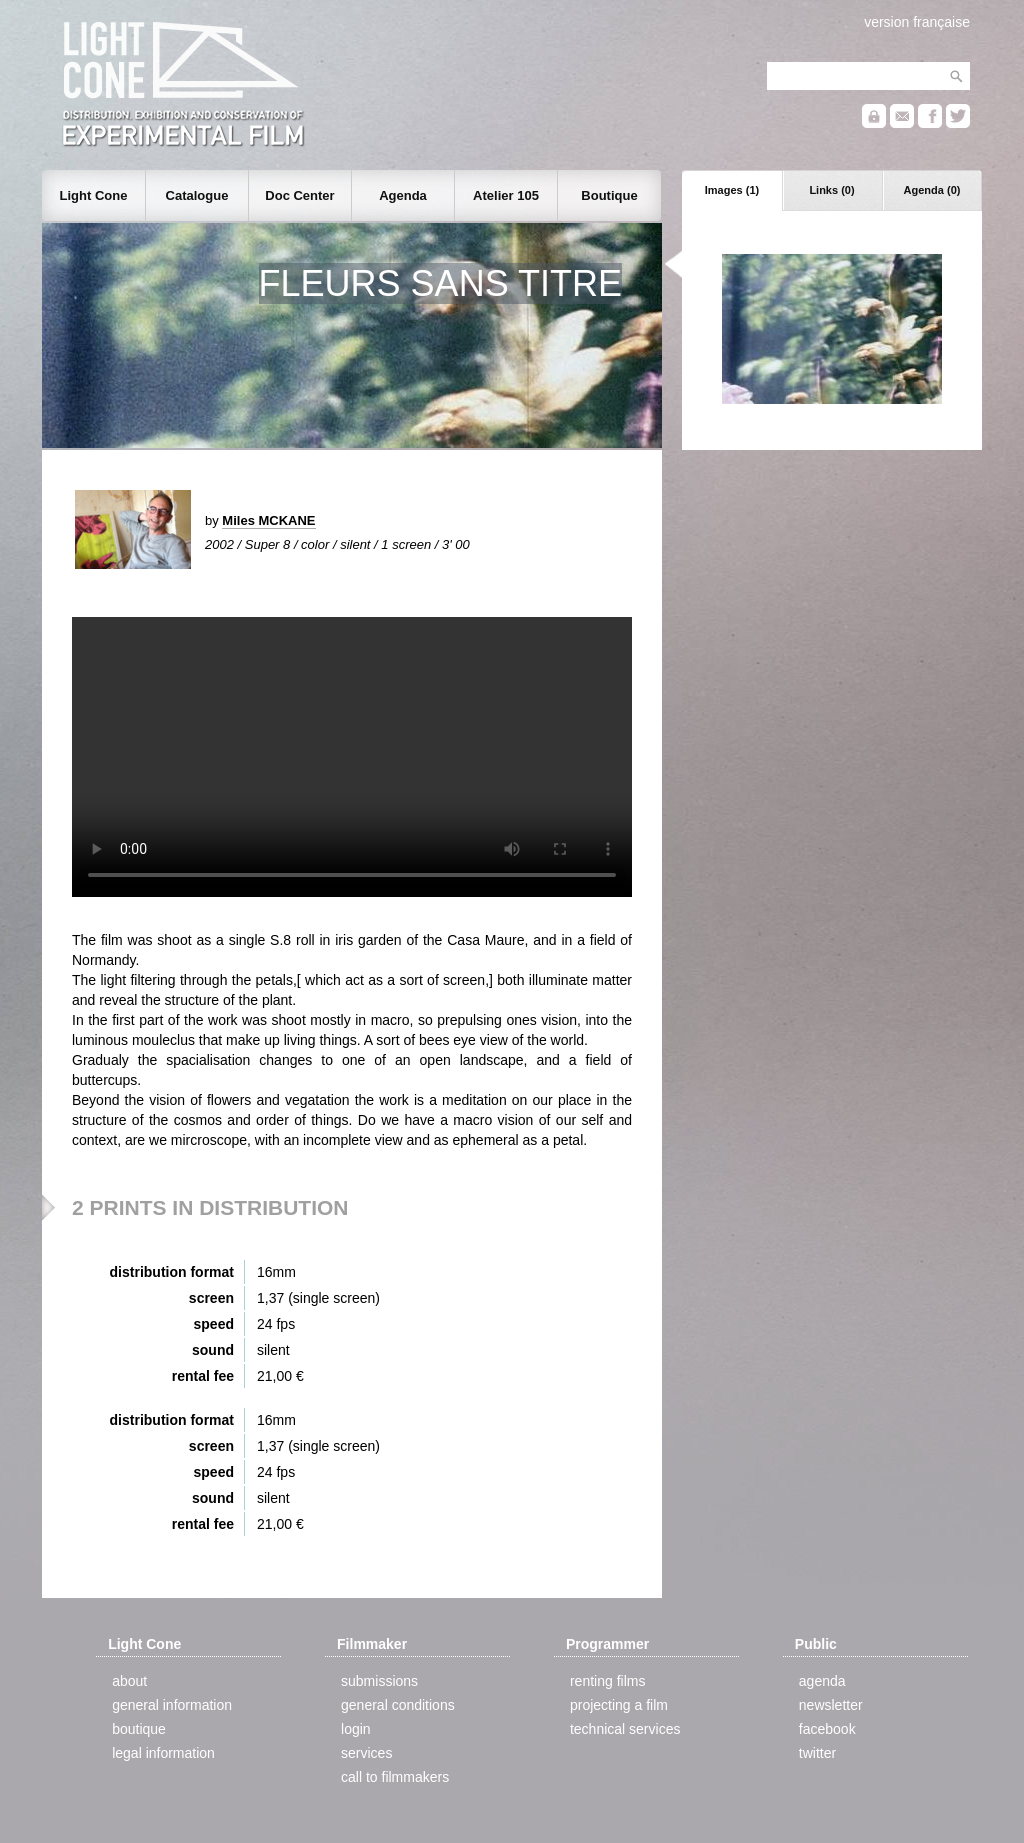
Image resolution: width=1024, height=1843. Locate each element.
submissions (379, 1681)
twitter (817, 1753)
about (129, 1681)
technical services (625, 1729)
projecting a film (619, 1705)
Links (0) (831, 190)
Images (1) (732, 190)
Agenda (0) (932, 190)
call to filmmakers (395, 1777)
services (366, 1753)
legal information (163, 1753)
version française (917, 22)
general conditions (398, 1705)
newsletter (831, 1705)
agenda (822, 1681)
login (356, 1729)
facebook (827, 1729)
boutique (139, 1729)
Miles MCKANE (268, 520)
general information (172, 1705)
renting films (607, 1681)
